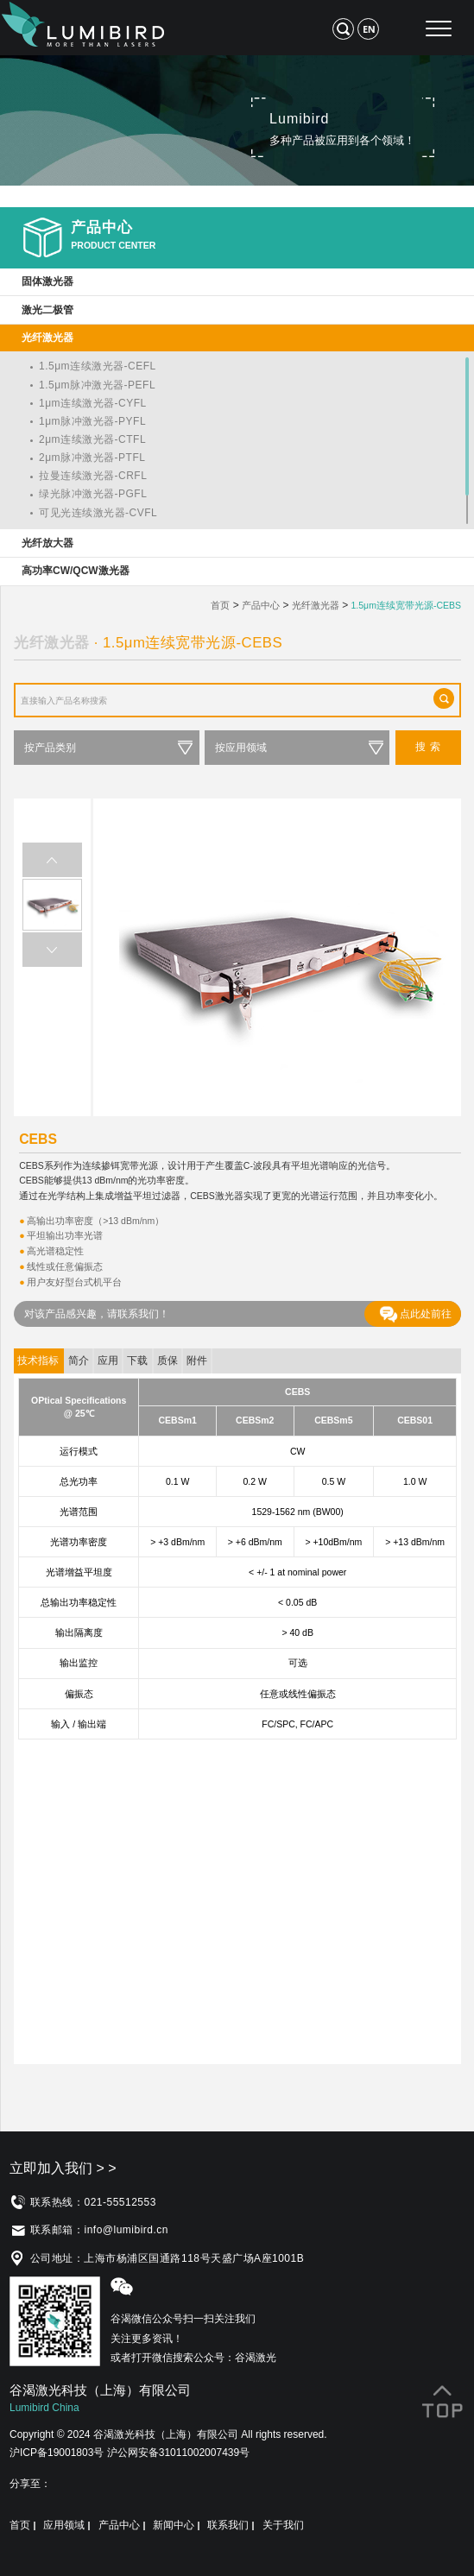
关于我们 (283, 2525)
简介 (78, 1360)
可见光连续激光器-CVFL (98, 513)
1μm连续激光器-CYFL (93, 403)
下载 (137, 1360)
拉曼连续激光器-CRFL (93, 476)
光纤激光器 (315, 605)
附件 (196, 1360)
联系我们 (228, 2525)
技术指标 (38, 1360)
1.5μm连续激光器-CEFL (97, 366)
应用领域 (64, 2525)
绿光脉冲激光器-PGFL (93, 494)
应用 (108, 1360)
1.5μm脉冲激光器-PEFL (97, 385)
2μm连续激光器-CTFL (92, 439)
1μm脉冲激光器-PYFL (92, 421)
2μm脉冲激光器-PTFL (92, 457)
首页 (220, 605)
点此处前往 (415, 1314)
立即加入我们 (63, 2168)
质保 (167, 1360)
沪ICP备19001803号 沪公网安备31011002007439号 (129, 2453)
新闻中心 (173, 2525)
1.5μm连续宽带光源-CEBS (406, 605)
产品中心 (261, 605)
